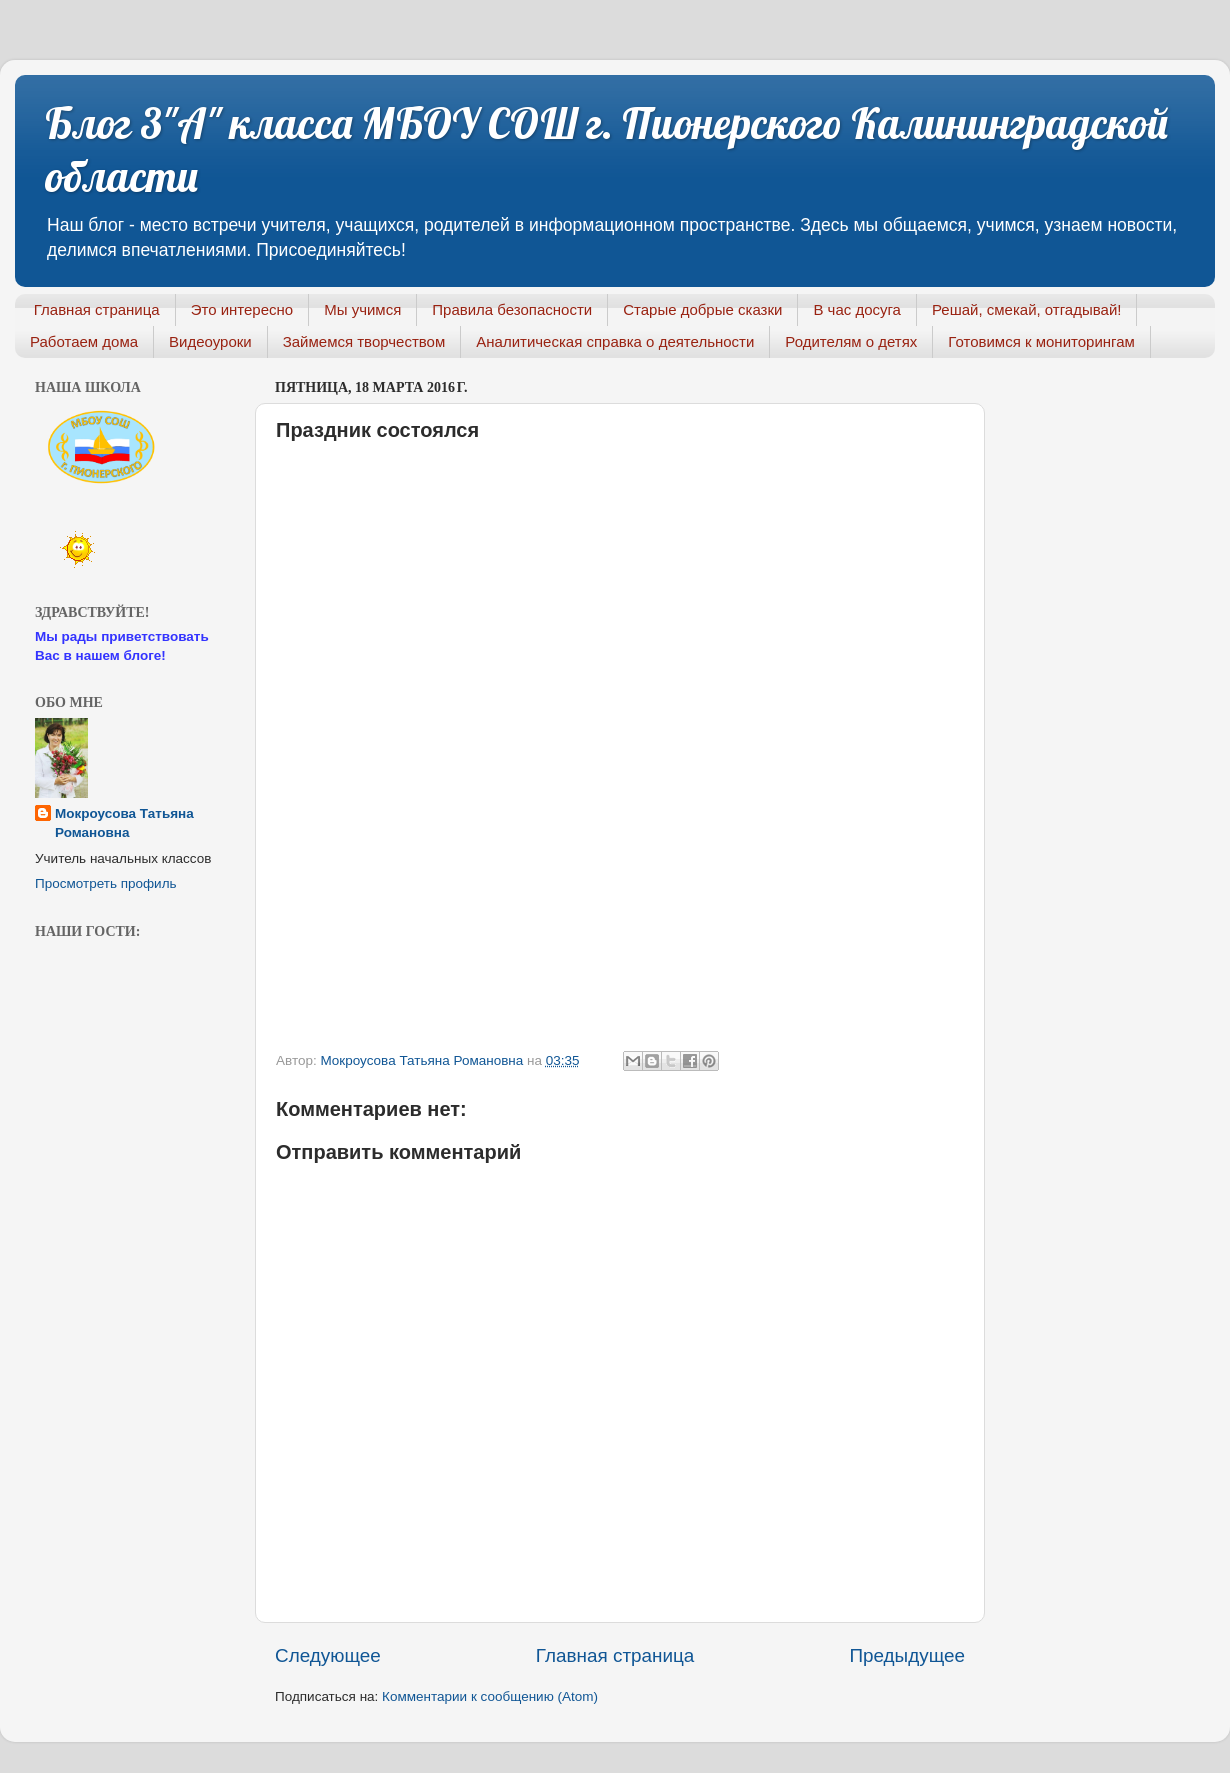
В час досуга (857, 309)
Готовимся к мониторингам (1041, 341)
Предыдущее (907, 1655)
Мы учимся (362, 309)
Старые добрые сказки (702, 309)
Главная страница (97, 309)
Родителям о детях (851, 341)
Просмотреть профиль (106, 883)
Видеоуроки (210, 341)
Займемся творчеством (364, 341)
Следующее (328, 1655)
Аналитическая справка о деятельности (615, 341)
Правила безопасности (512, 309)
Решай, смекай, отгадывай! (1026, 309)
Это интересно (242, 309)
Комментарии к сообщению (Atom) (490, 1696)
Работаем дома (84, 341)
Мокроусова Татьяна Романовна (423, 1060)
